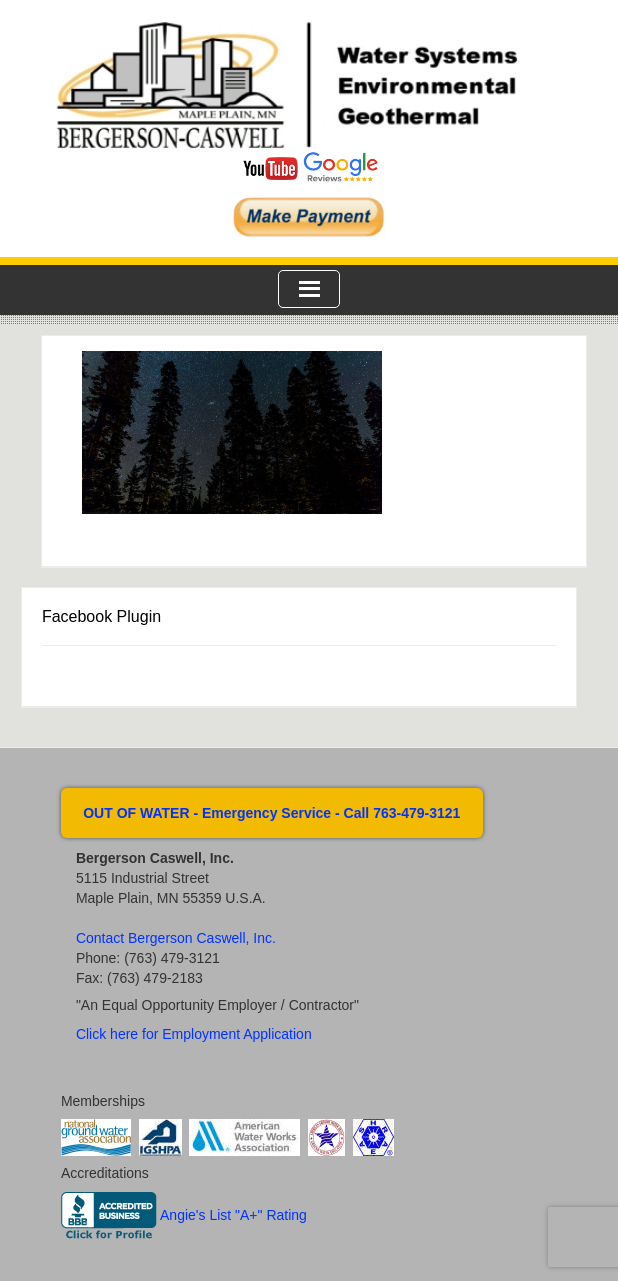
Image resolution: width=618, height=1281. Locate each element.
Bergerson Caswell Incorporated (309, 85)
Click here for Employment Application (194, 1034)
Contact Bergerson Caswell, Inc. (176, 938)
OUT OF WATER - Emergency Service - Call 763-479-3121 (271, 813)
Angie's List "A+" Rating (233, 1215)
